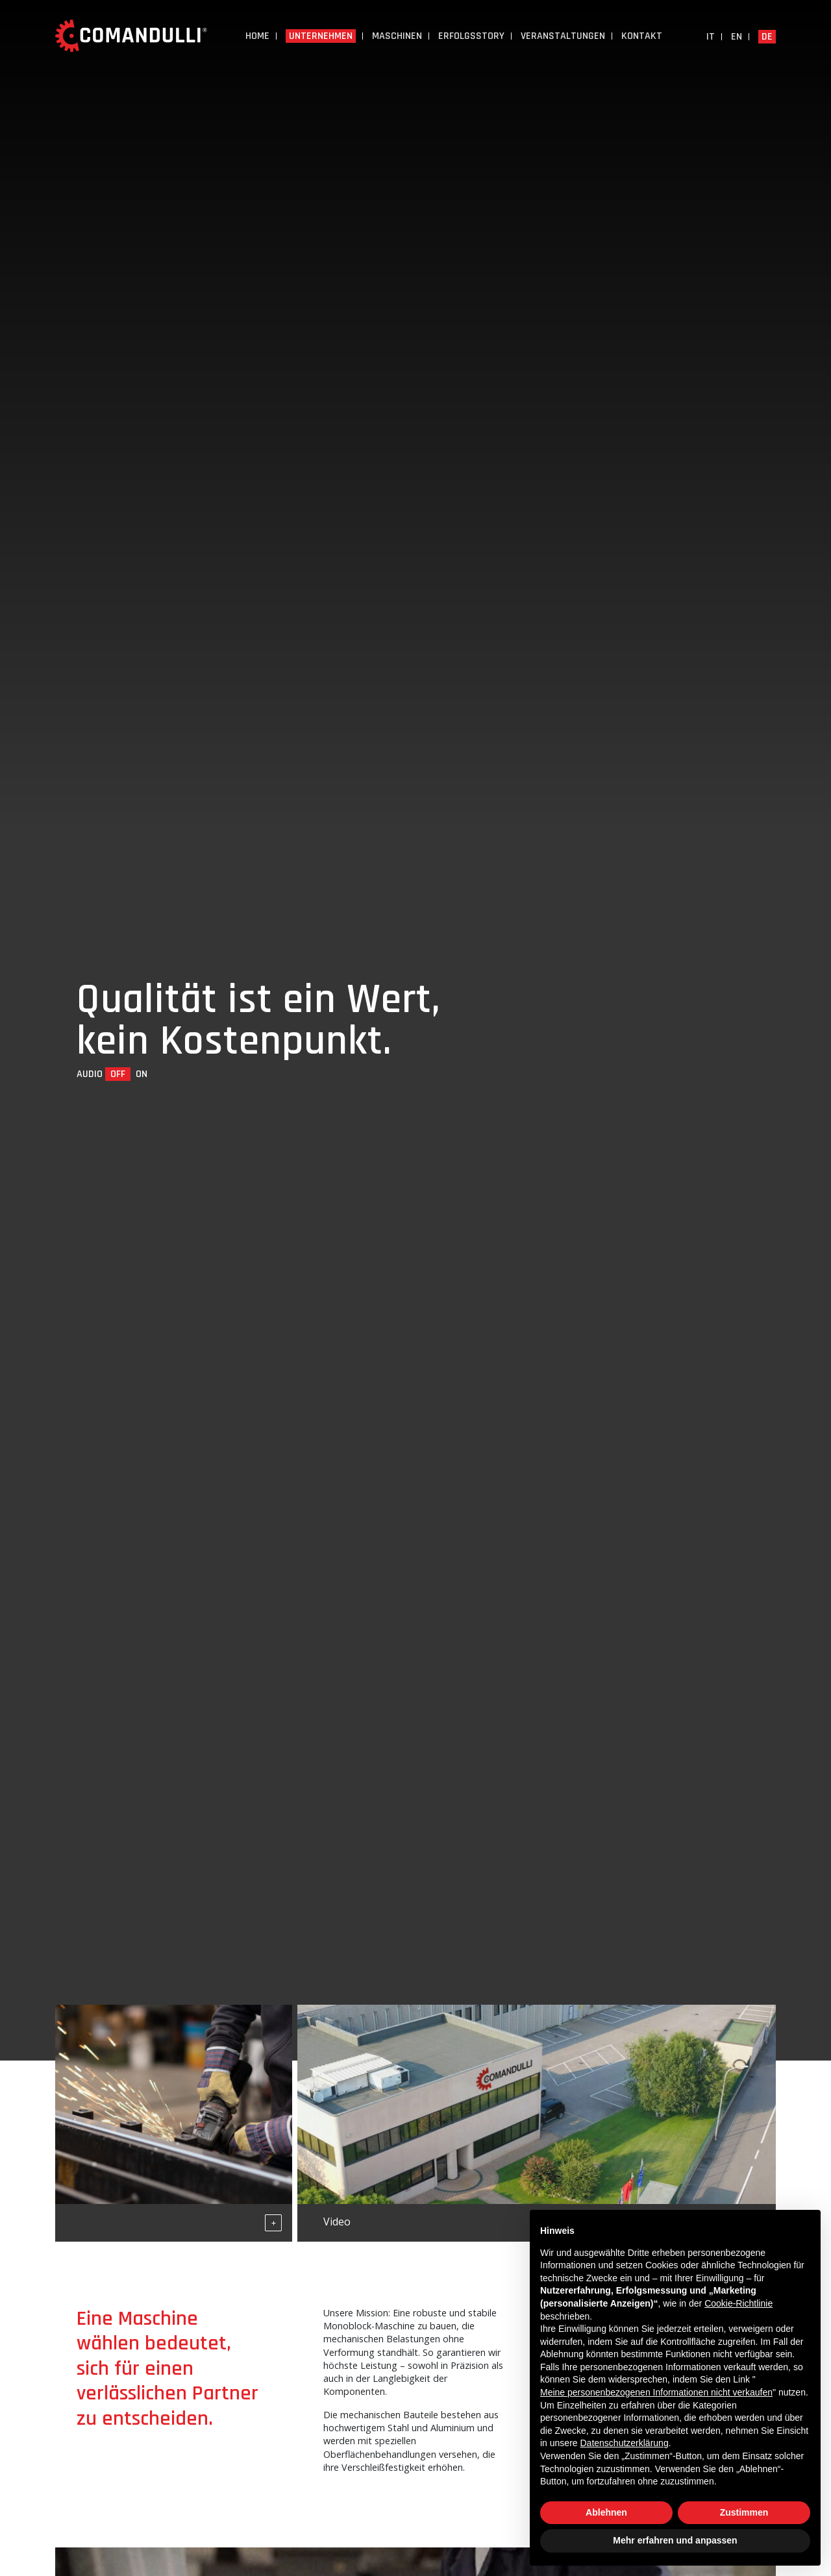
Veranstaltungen (563, 36)
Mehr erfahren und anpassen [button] (675, 2540)
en (736, 36)
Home (257, 36)
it (710, 36)
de (767, 36)
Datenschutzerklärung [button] (624, 2443)
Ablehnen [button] (606, 2512)
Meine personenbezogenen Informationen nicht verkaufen (656, 2392)
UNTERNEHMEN (321, 36)
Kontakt (641, 36)
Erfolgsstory (471, 36)
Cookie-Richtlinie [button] (738, 2303)
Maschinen (397, 36)
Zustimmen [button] (744, 2512)
